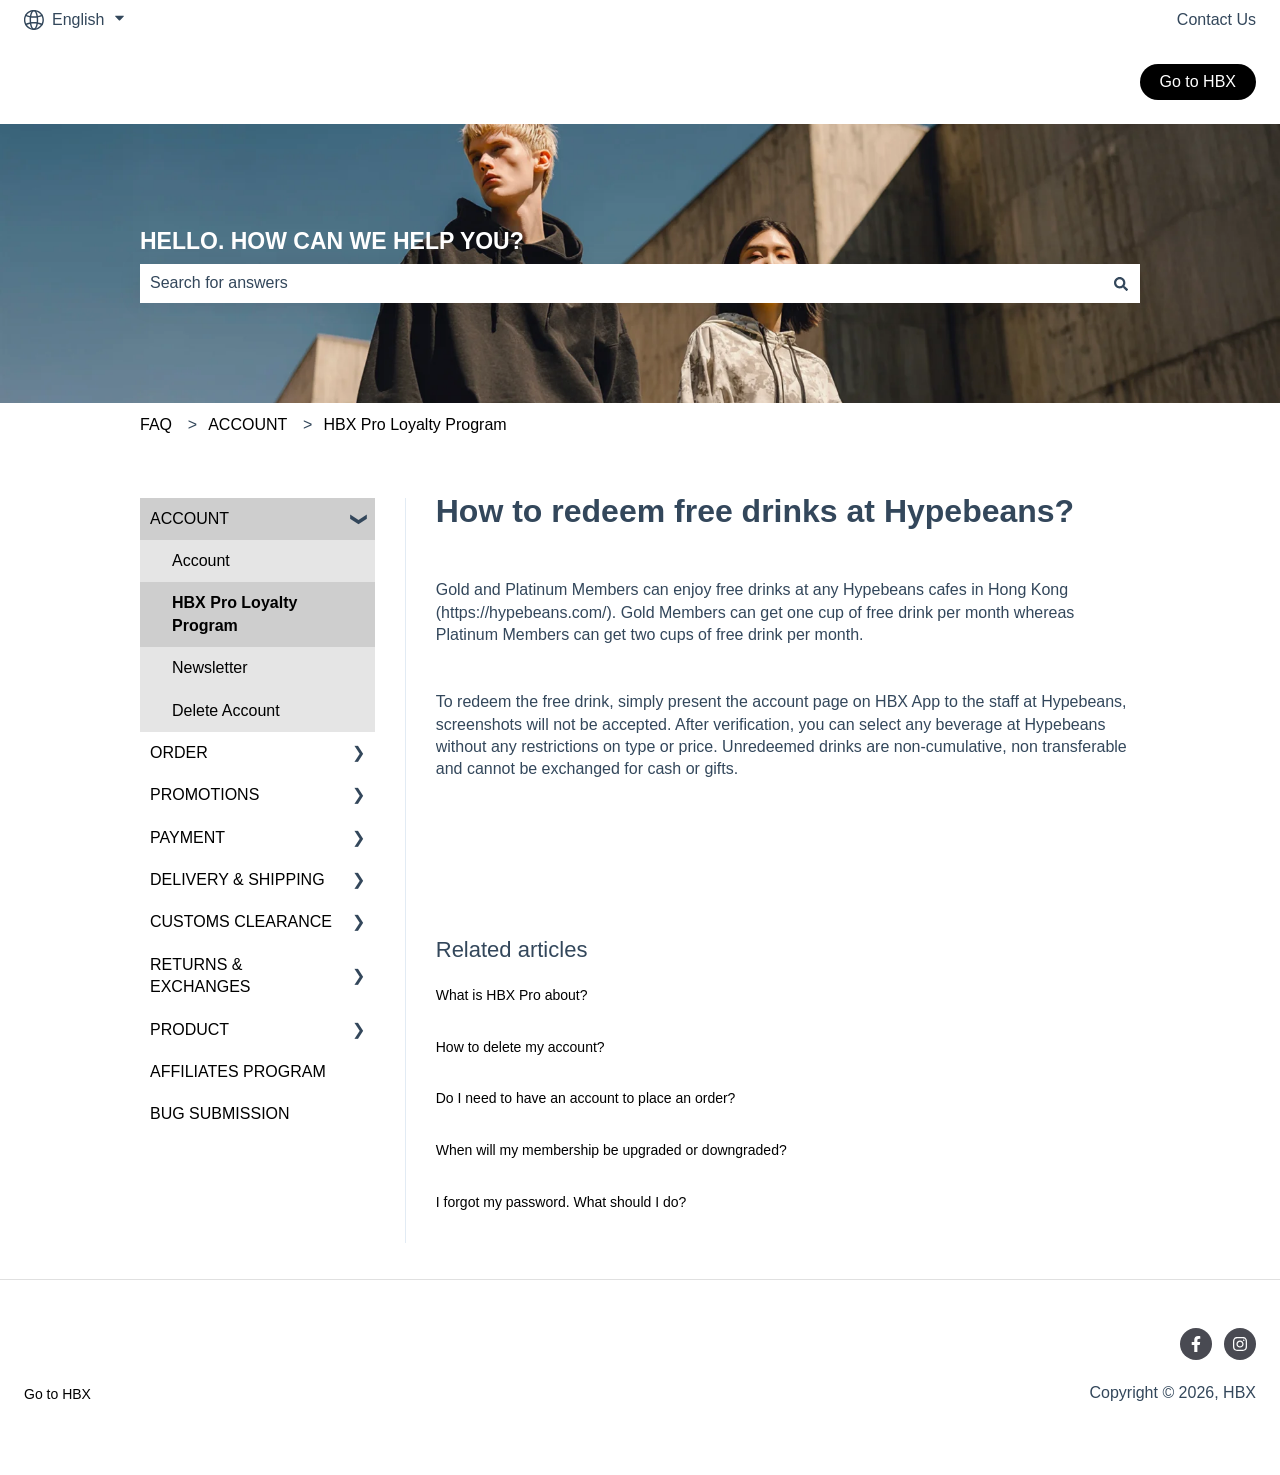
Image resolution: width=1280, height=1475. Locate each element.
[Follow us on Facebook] (1196, 1344)
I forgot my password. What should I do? (561, 1202)
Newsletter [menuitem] (210, 667)
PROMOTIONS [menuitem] (204, 794)
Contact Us (1216, 19)
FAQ (156, 424)
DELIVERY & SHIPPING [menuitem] (237, 879)
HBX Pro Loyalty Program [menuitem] (234, 613)
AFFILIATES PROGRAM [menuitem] (238, 1071)
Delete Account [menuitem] (226, 710)
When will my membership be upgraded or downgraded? (611, 1150)
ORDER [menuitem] (179, 752)
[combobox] (621, 283)
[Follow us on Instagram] (1240, 1344)
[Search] (1121, 283)
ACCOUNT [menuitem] (189, 518)
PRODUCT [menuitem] (189, 1029)
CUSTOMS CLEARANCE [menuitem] (241, 921)
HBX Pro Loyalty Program (414, 424)
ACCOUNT (247, 424)
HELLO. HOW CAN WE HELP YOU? (332, 241)
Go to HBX (1198, 81)
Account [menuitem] (201, 560)
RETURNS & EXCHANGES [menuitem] (200, 975)
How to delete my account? (520, 1047)
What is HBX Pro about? (512, 995)
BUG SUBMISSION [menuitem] (220, 1113)
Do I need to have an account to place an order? (586, 1098)
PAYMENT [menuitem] (187, 837)
